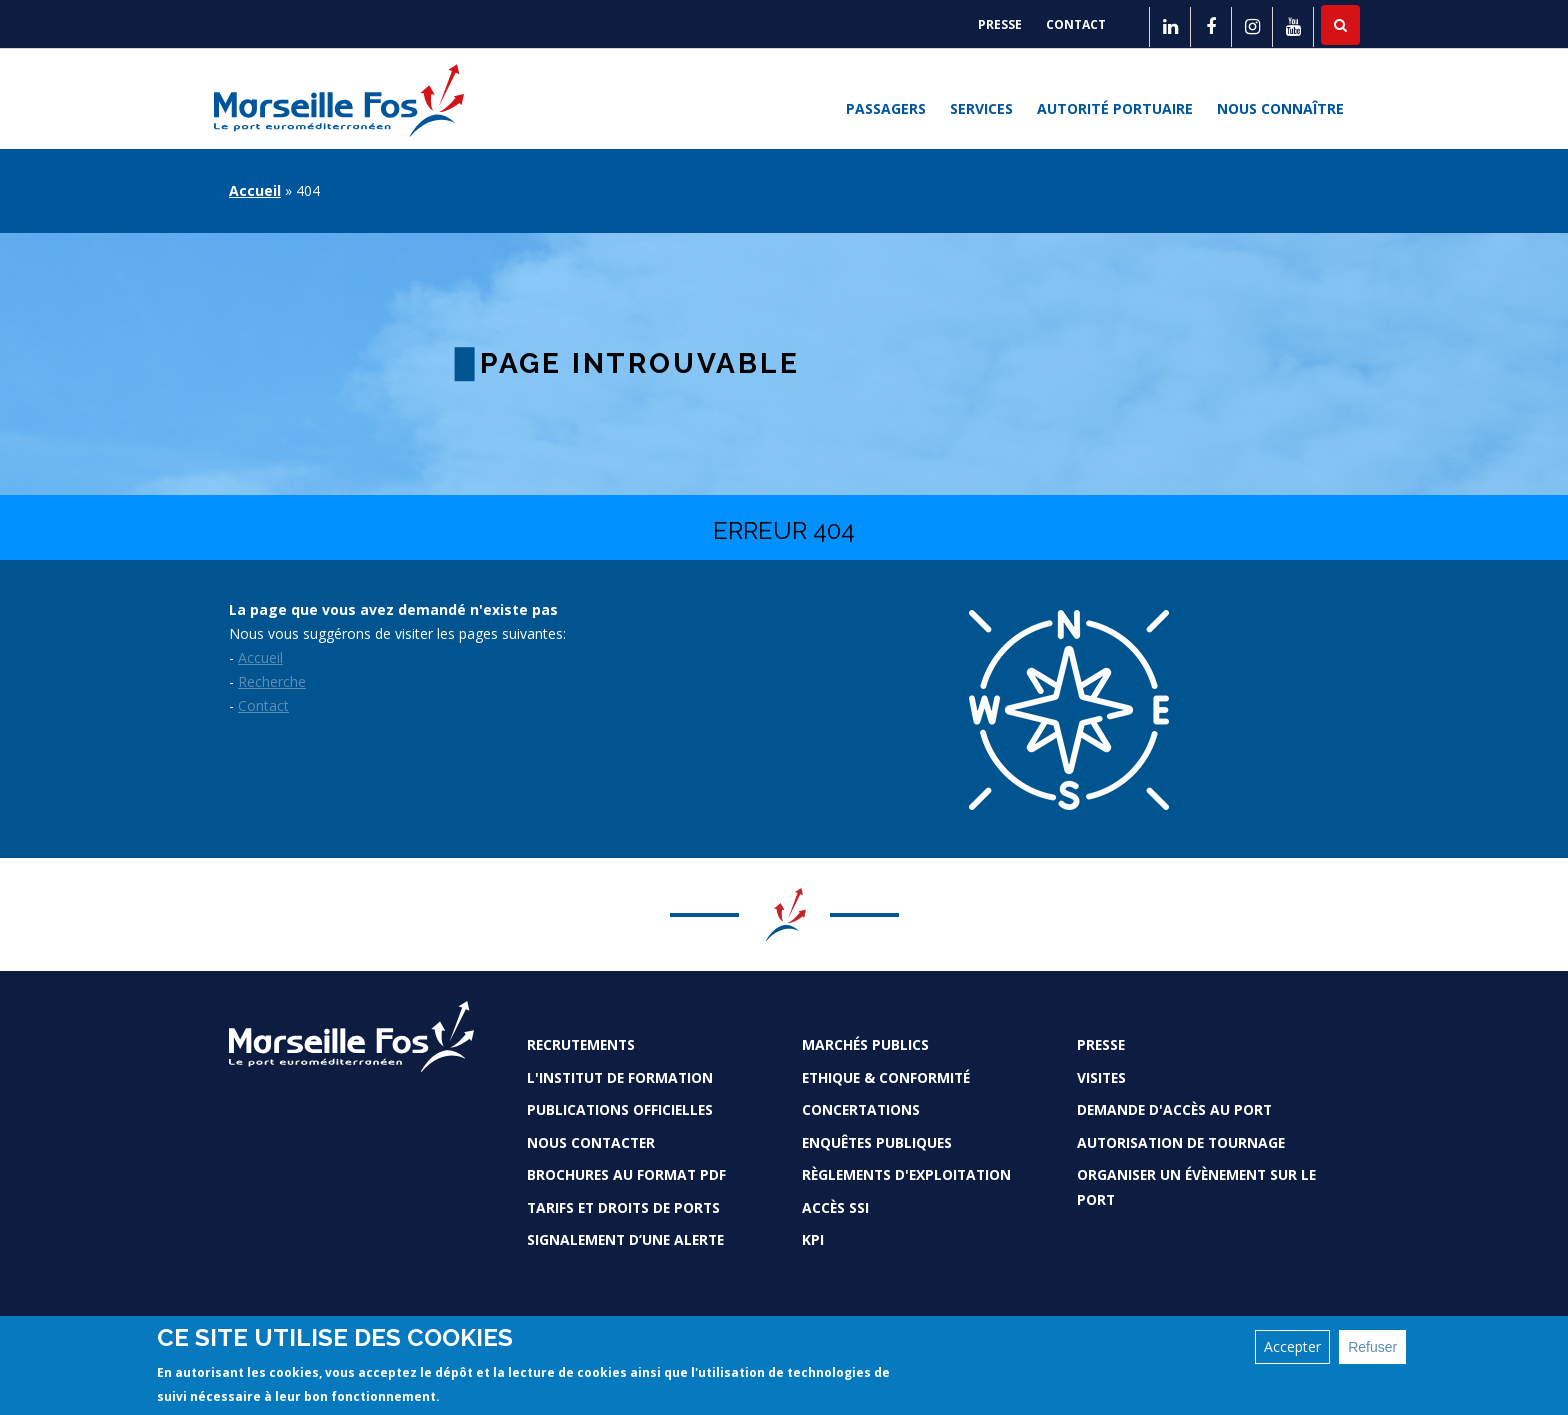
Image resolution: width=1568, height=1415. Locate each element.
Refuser (1372, 1347)
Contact (1076, 24)
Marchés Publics (865, 1044)
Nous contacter (591, 1142)
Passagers (886, 108)
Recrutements (581, 1044)
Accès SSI (835, 1207)
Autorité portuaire (1115, 108)
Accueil (255, 190)
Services (981, 108)
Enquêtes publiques (877, 1142)
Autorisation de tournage (1181, 1142)
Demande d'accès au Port (1174, 1109)
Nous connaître (1280, 108)
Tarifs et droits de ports (623, 1207)
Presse (1000, 24)
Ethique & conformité (886, 1077)
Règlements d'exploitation (906, 1174)
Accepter (1292, 1346)
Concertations (861, 1109)
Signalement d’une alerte (625, 1239)
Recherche (272, 681)
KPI (813, 1239)
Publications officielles (620, 1109)
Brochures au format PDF (626, 1174)
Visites (1101, 1077)
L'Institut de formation (620, 1077)
